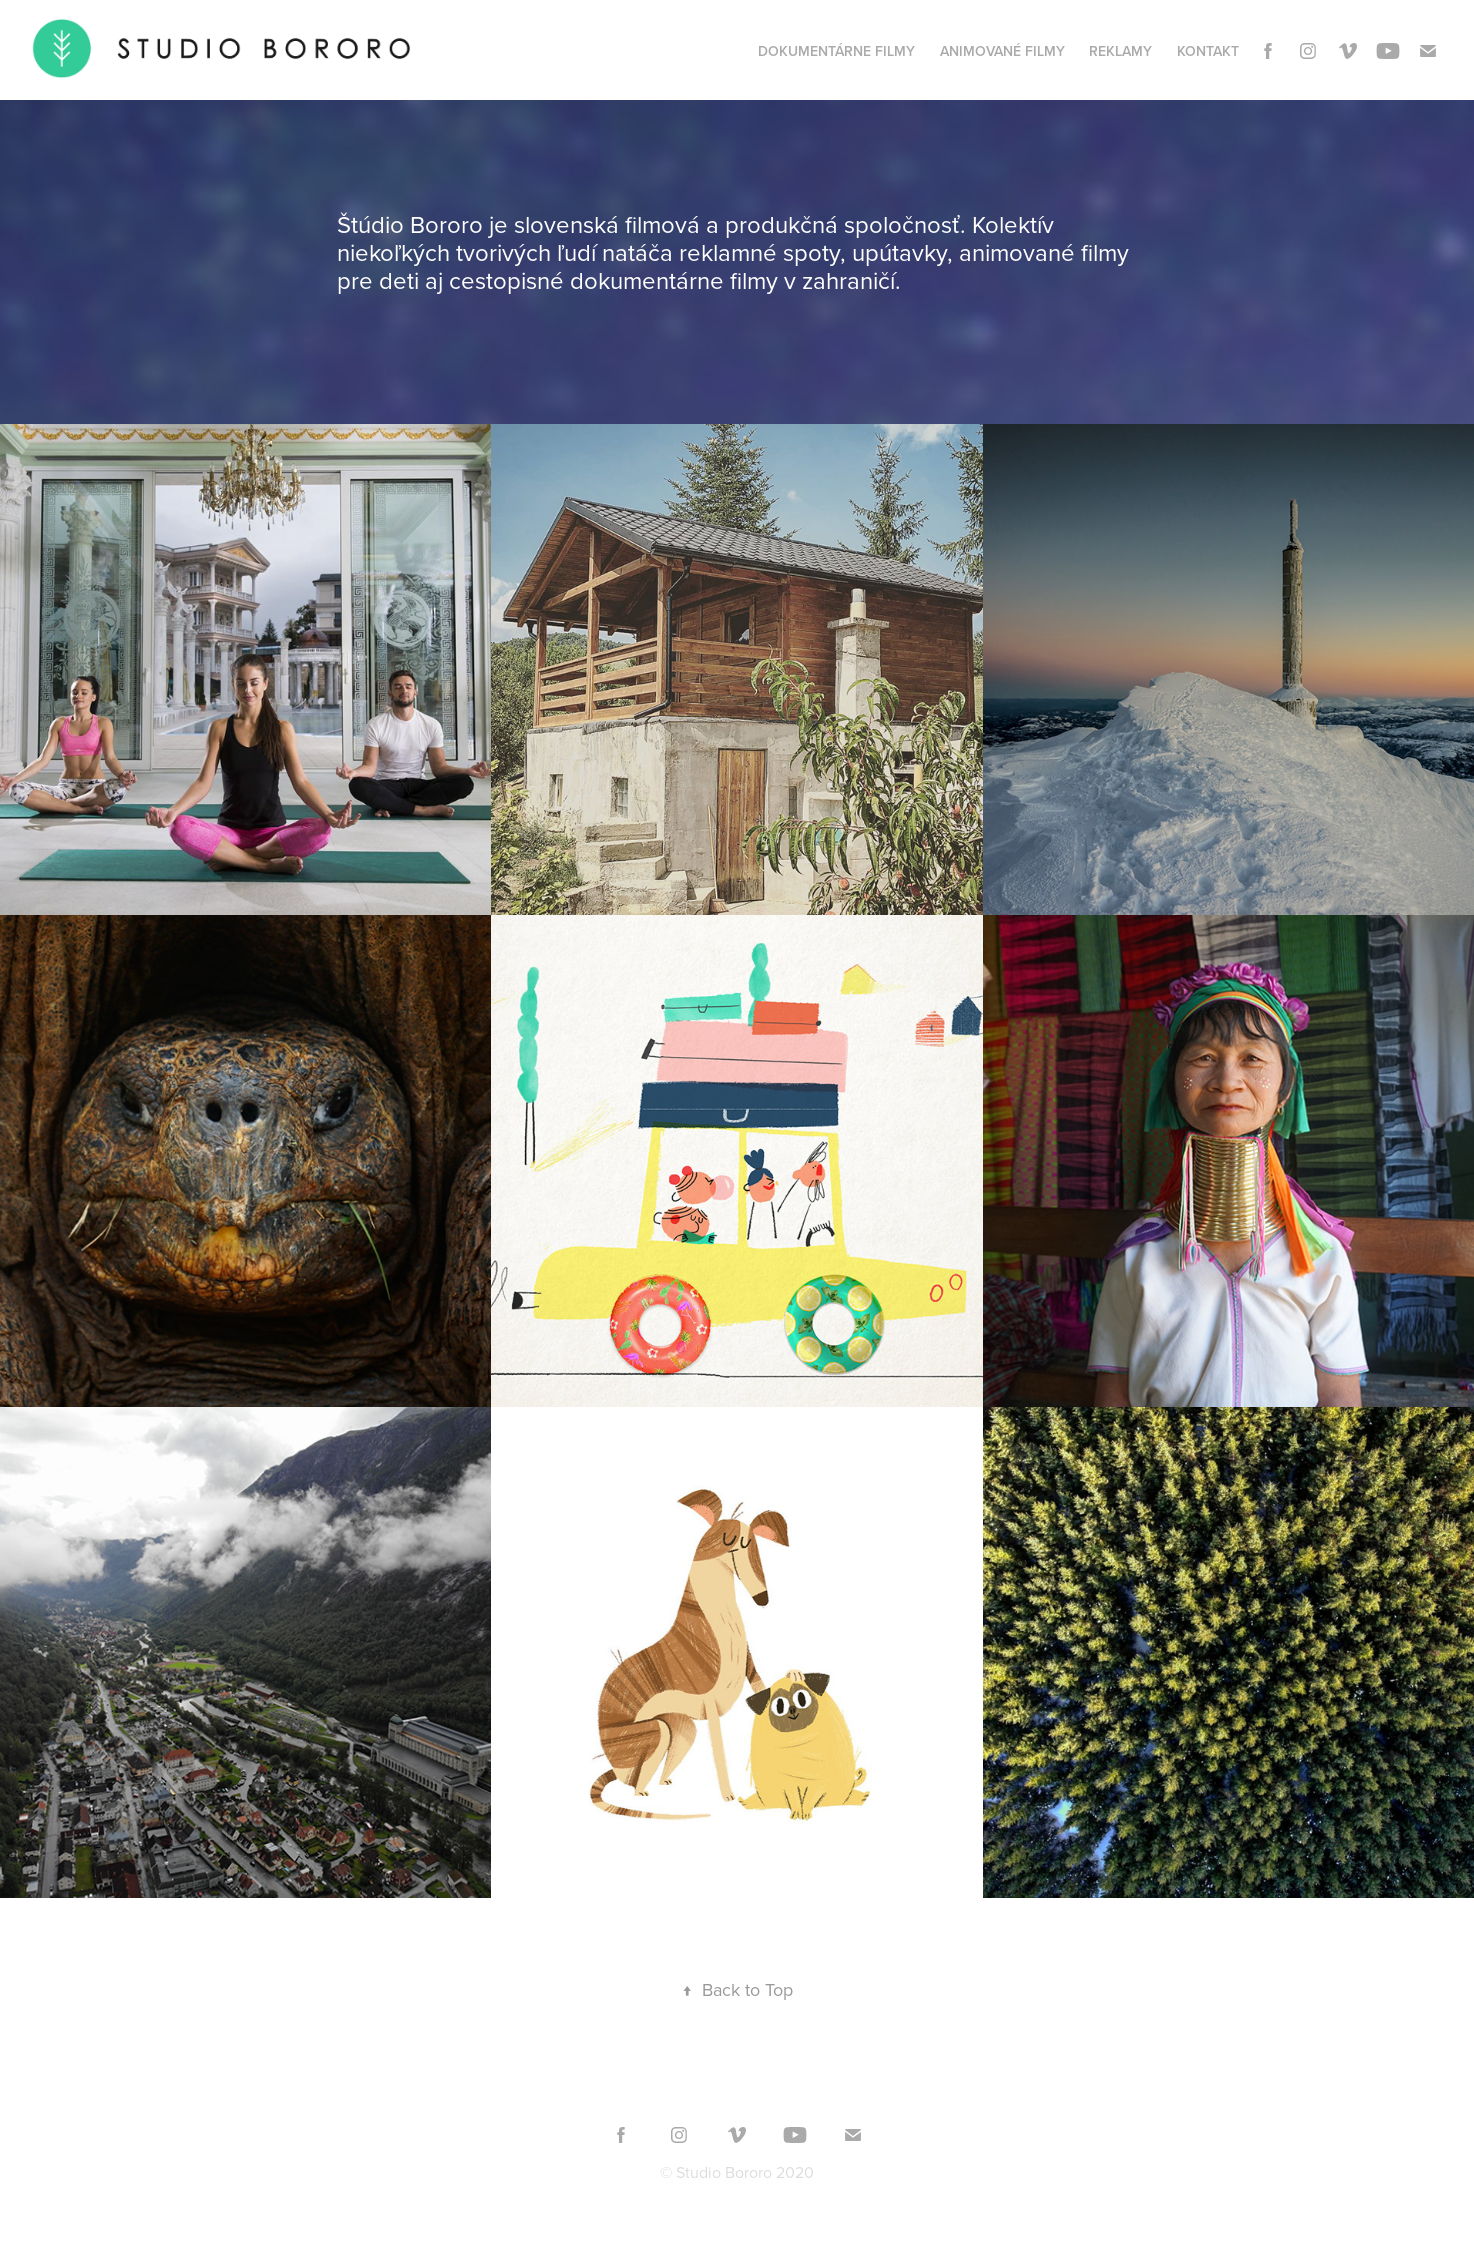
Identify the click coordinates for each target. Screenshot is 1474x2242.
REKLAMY (1120, 51)
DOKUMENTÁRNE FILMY (836, 51)
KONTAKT (1208, 51)
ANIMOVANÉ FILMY (1002, 51)
